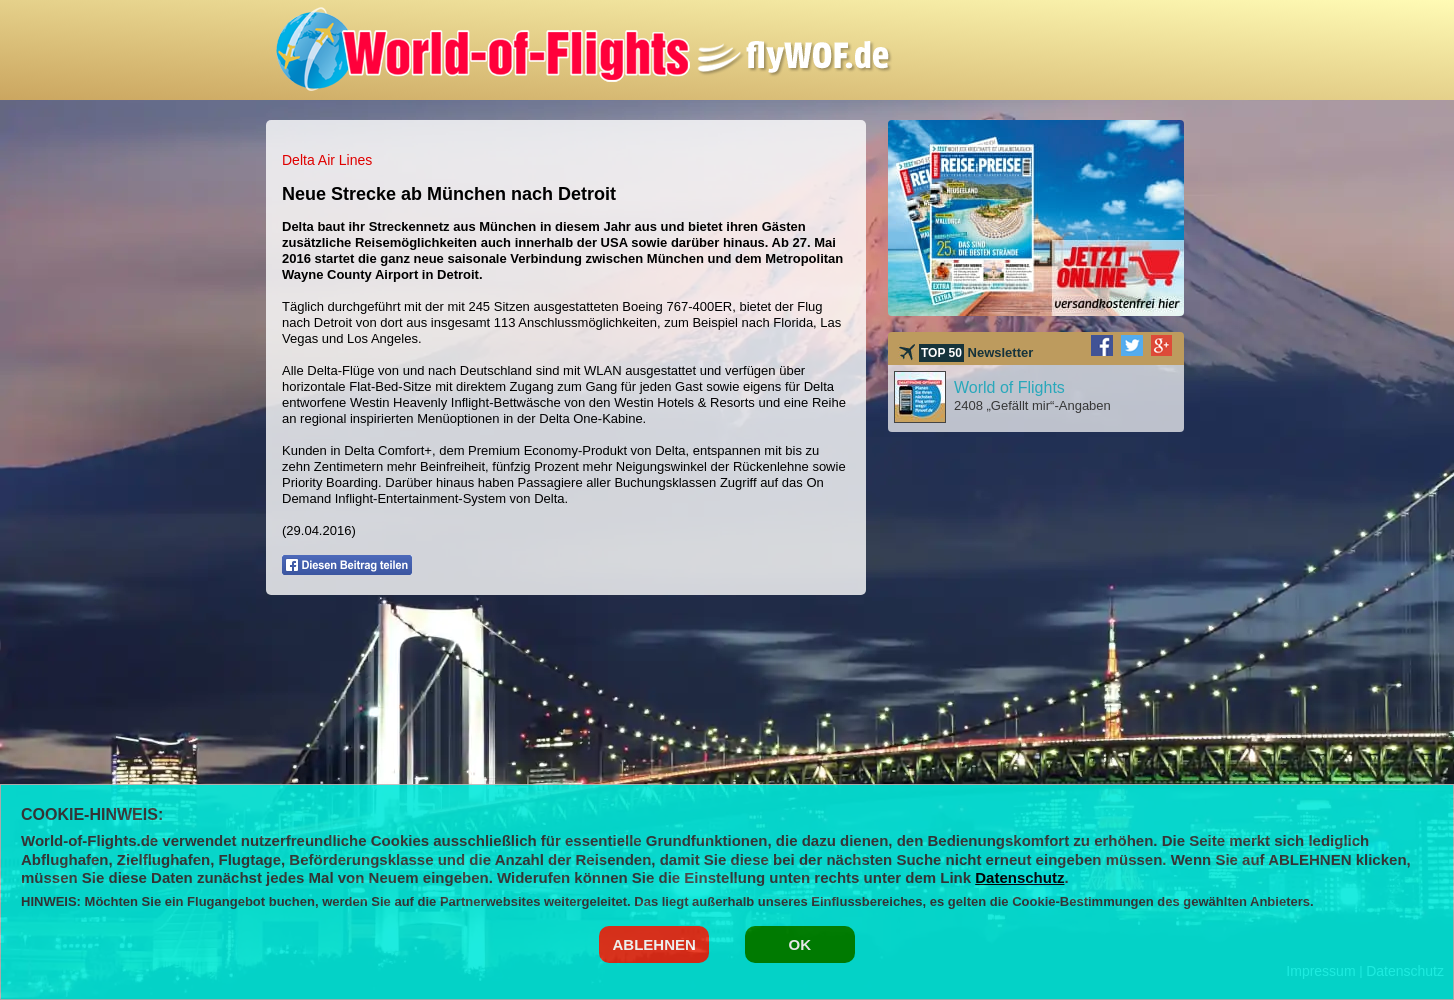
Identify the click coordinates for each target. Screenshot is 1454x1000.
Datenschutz (1019, 877)
